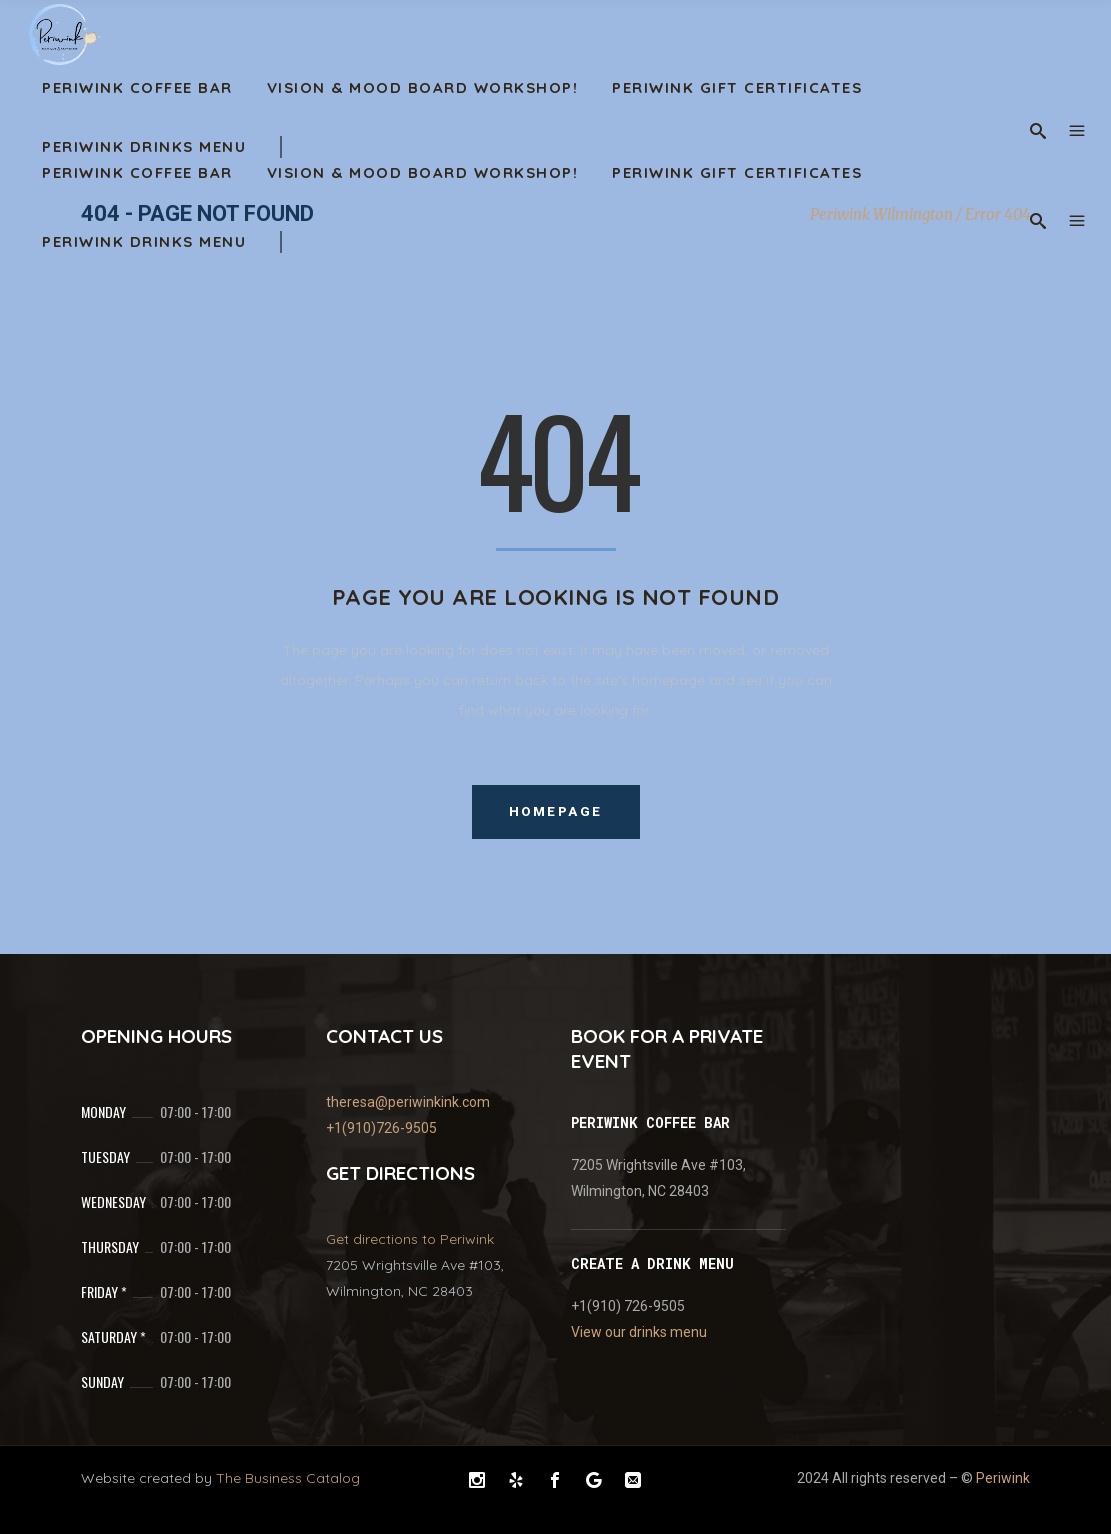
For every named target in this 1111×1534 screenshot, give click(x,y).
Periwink (1003, 1478)
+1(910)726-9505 (381, 1128)
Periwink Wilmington (881, 214)
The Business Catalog (288, 1478)
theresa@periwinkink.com (408, 1102)
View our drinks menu (639, 1332)
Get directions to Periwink (410, 1239)
